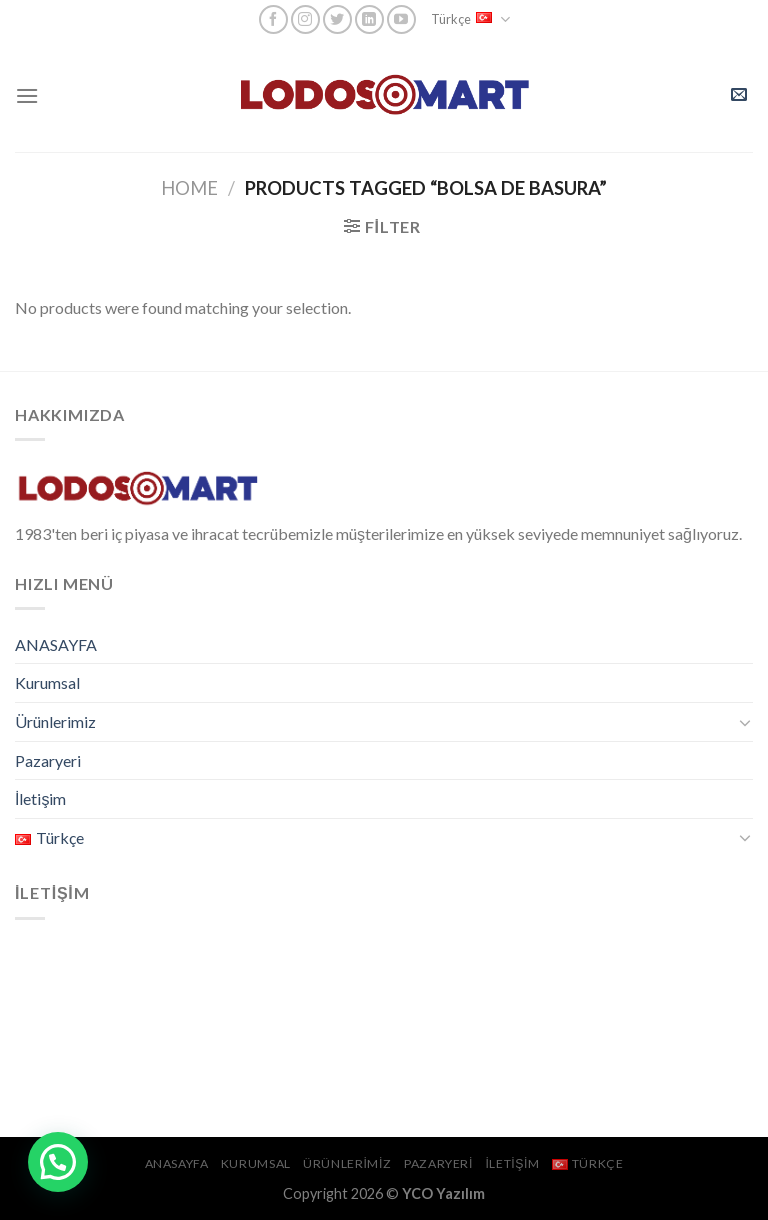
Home (189, 188)
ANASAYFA (56, 644)
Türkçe (470, 19)
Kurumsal (47, 682)
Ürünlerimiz (55, 721)
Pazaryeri (48, 760)
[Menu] (27, 95)
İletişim (40, 798)
